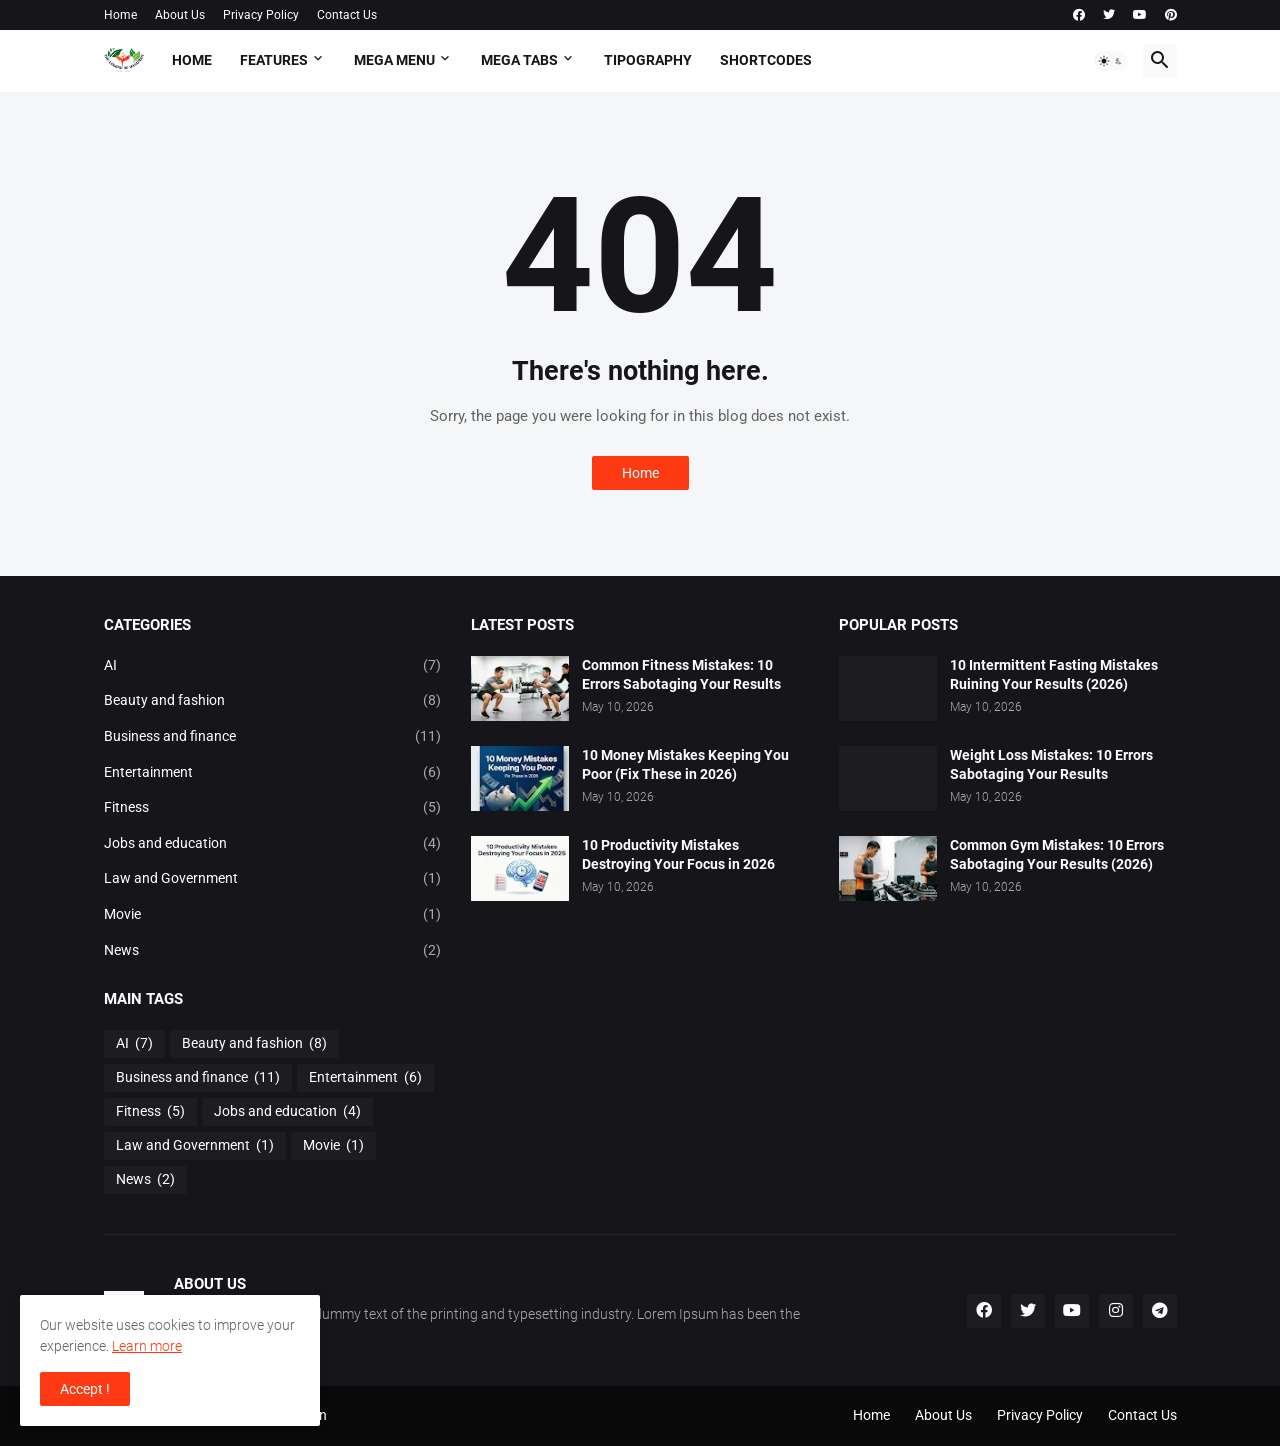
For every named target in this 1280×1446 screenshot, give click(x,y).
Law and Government (273, 879)
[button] (1111, 61)
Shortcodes (766, 60)
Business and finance (273, 737)
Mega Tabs (519, 60)
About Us (180, 15)
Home (120, 15)
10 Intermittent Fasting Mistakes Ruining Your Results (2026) (1054, 674)
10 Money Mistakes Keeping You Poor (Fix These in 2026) (685, 764)
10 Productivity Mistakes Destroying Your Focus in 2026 (678, 854)
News (273, 951)
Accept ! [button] (85, 1389)
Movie (273, 915)
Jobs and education (273, 844)
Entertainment (273, 773)
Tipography (648, 60)
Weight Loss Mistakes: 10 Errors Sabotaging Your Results (1051, 764)
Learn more (147, 1346)
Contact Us (347, 15)
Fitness (273, 808)
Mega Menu (394, 60)
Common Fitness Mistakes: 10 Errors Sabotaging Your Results (681, 674)
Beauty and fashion (273, 701)
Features (274, 60)
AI (273, 666)
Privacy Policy (261, 15)
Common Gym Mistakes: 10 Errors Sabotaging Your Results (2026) (1057, 854)
